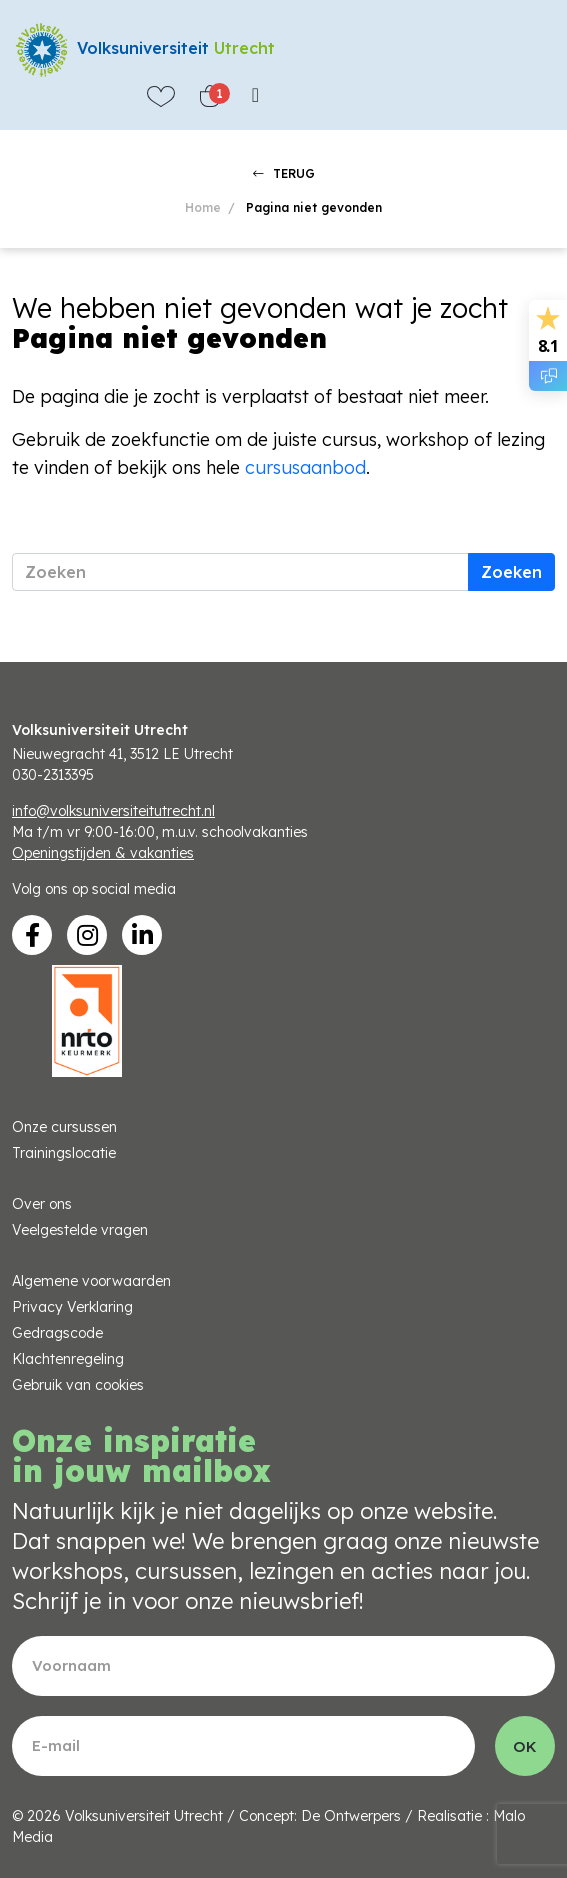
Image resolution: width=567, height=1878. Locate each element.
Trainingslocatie (64, 1153)
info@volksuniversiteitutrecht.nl (113, 811)
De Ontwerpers (351, 1816)
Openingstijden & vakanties (103, 853)
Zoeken (511, 572)
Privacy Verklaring (72, 1307)
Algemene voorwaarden (91, 1281)
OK (525, 1746)
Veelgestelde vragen (80, 1230)
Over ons (42, 1204)
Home (203, 207)
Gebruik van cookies (78, 1385)
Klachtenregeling (68, 1359)
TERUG (284, 173)
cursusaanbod (305, 467)
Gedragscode (57, 1333)
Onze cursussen (64, 1127)
